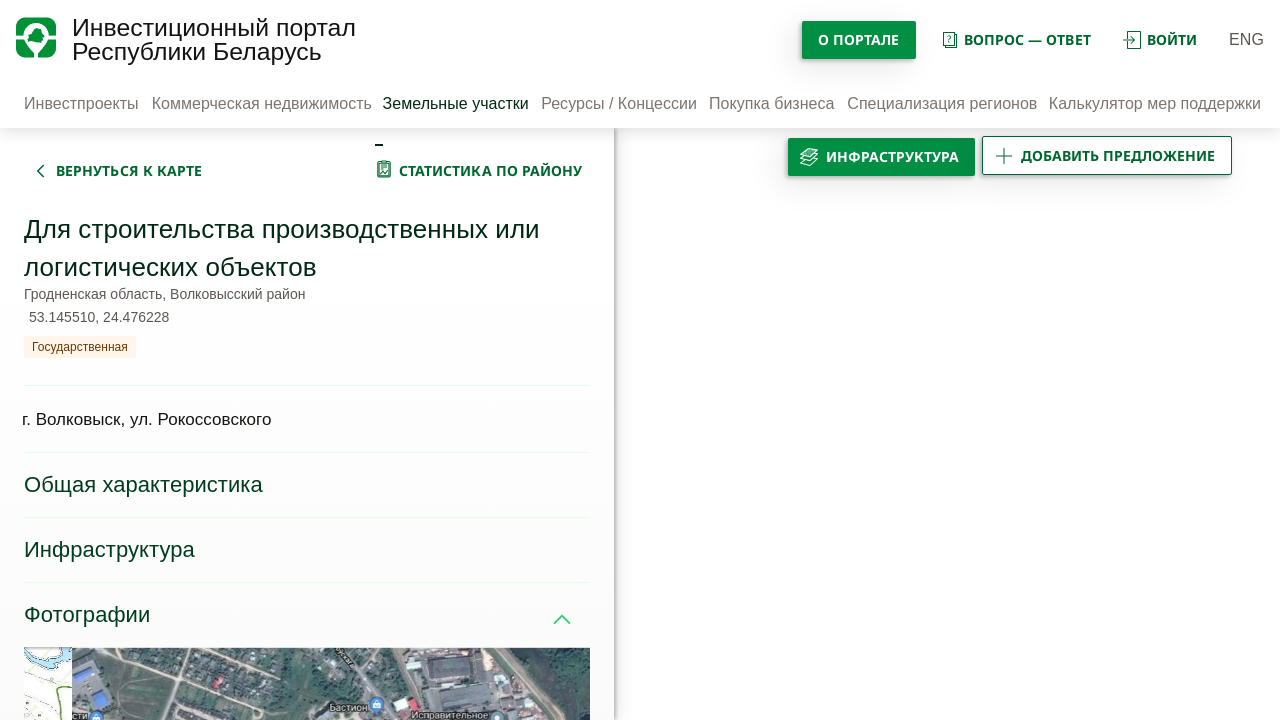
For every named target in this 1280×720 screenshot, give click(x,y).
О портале (859, 39)
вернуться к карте (129, 170)
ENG (1246, 39)
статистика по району (491, 170)
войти (1160, 39)
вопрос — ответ (1015, 39)
